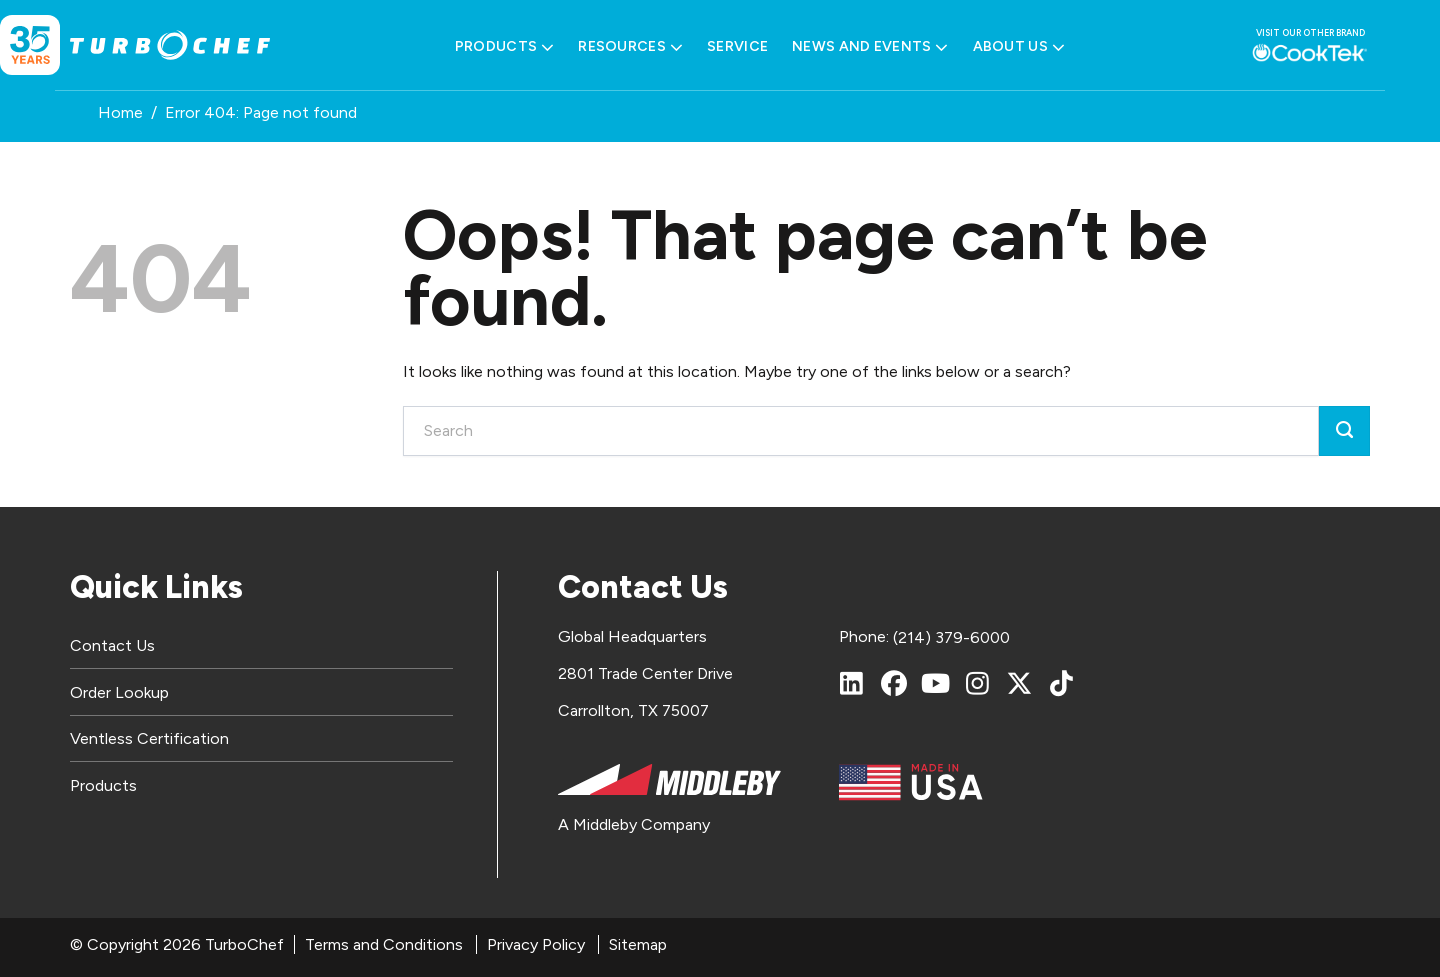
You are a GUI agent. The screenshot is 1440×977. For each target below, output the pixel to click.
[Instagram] (978, 683)
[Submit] (1344, 431)
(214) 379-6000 (951, 637)
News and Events (870, 47)
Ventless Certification (149, 738)
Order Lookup (119, 692)
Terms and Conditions (384, 944)
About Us (1019, 47)
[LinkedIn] (852, 683)
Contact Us (112, 645)
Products (505, 47)
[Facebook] (894, 683)
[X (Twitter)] (1020, 683)
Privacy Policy (536, 944)
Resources (630, 47)
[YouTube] (936, 683)
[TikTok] (1062, 683)
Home (120, 112)
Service (737, 46)
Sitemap (638, 944)
